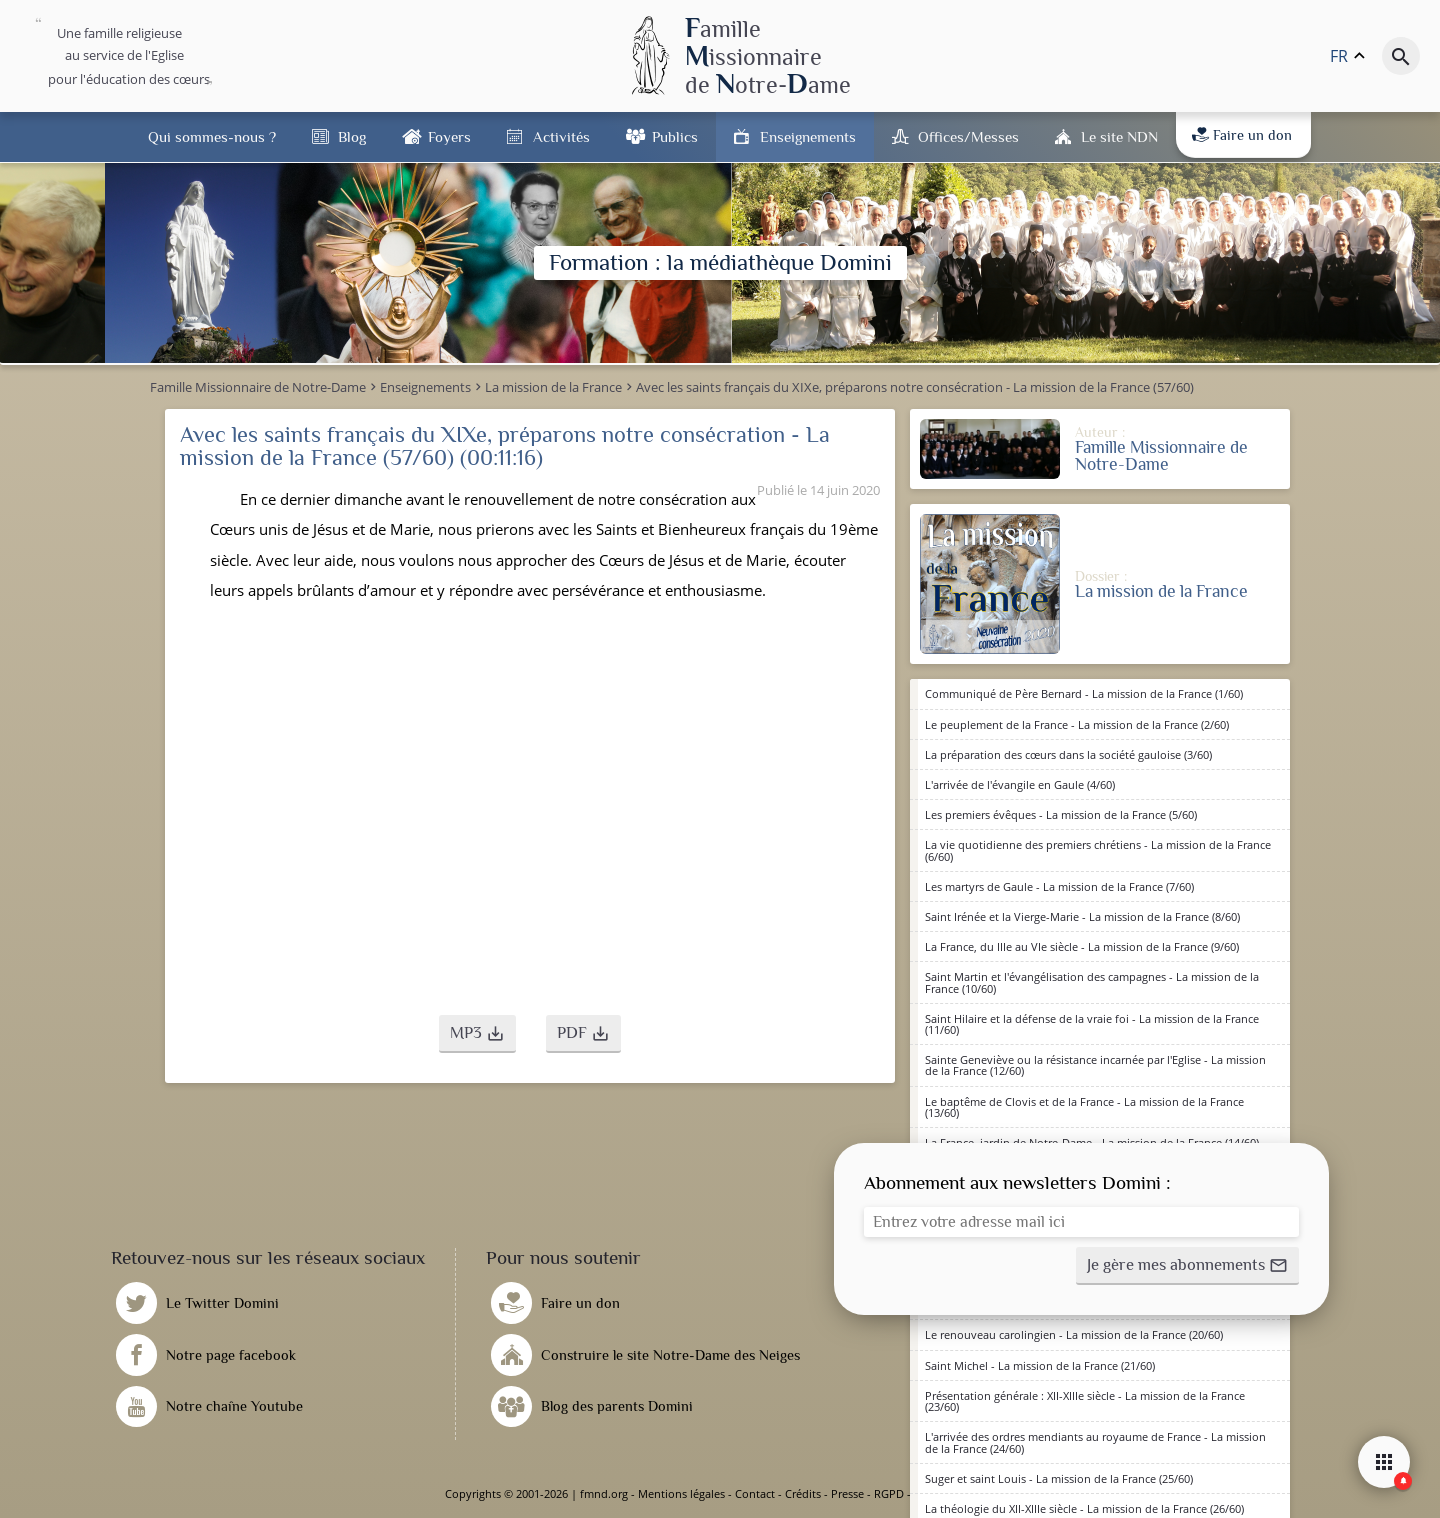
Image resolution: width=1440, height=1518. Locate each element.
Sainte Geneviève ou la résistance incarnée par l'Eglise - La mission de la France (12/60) (1095, 1065)
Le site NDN (1119, 136)
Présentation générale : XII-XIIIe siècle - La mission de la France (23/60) (1085, 1401)
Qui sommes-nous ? (212, 136)
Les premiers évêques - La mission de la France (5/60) (1061, 814)
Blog (352, 136)
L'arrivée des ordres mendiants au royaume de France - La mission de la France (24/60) (1095, 1442)
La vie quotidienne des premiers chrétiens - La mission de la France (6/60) (1098, 850)
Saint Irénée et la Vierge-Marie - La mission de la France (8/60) (1082, 916)
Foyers (449, 136)
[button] (477, 1034)
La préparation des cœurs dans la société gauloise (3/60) (1068, 754)
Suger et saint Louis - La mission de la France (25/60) (1059, 1478)
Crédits (803, 1493)
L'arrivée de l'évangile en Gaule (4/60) (1020, 784)
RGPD (889, 1493)
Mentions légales (681, 1493)
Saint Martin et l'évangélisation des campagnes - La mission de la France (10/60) (1092, 982)
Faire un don (1242, 135)
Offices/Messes (968, 136)
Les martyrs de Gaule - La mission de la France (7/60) (1059, 886)
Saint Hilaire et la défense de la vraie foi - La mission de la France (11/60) (1092, 1024)
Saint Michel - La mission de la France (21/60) (1040, 1365)
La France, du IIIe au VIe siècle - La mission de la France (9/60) (1082, 946)
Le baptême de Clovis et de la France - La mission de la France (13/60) (1084, 1107)
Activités (561, 136)
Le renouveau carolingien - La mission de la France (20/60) (1074, 1334)
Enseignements (808, 136)
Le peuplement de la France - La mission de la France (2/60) (1077, 724)
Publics (675, 136)
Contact (755, 1493)
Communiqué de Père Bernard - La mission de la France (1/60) (1084, 693)
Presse (847, 1493)
